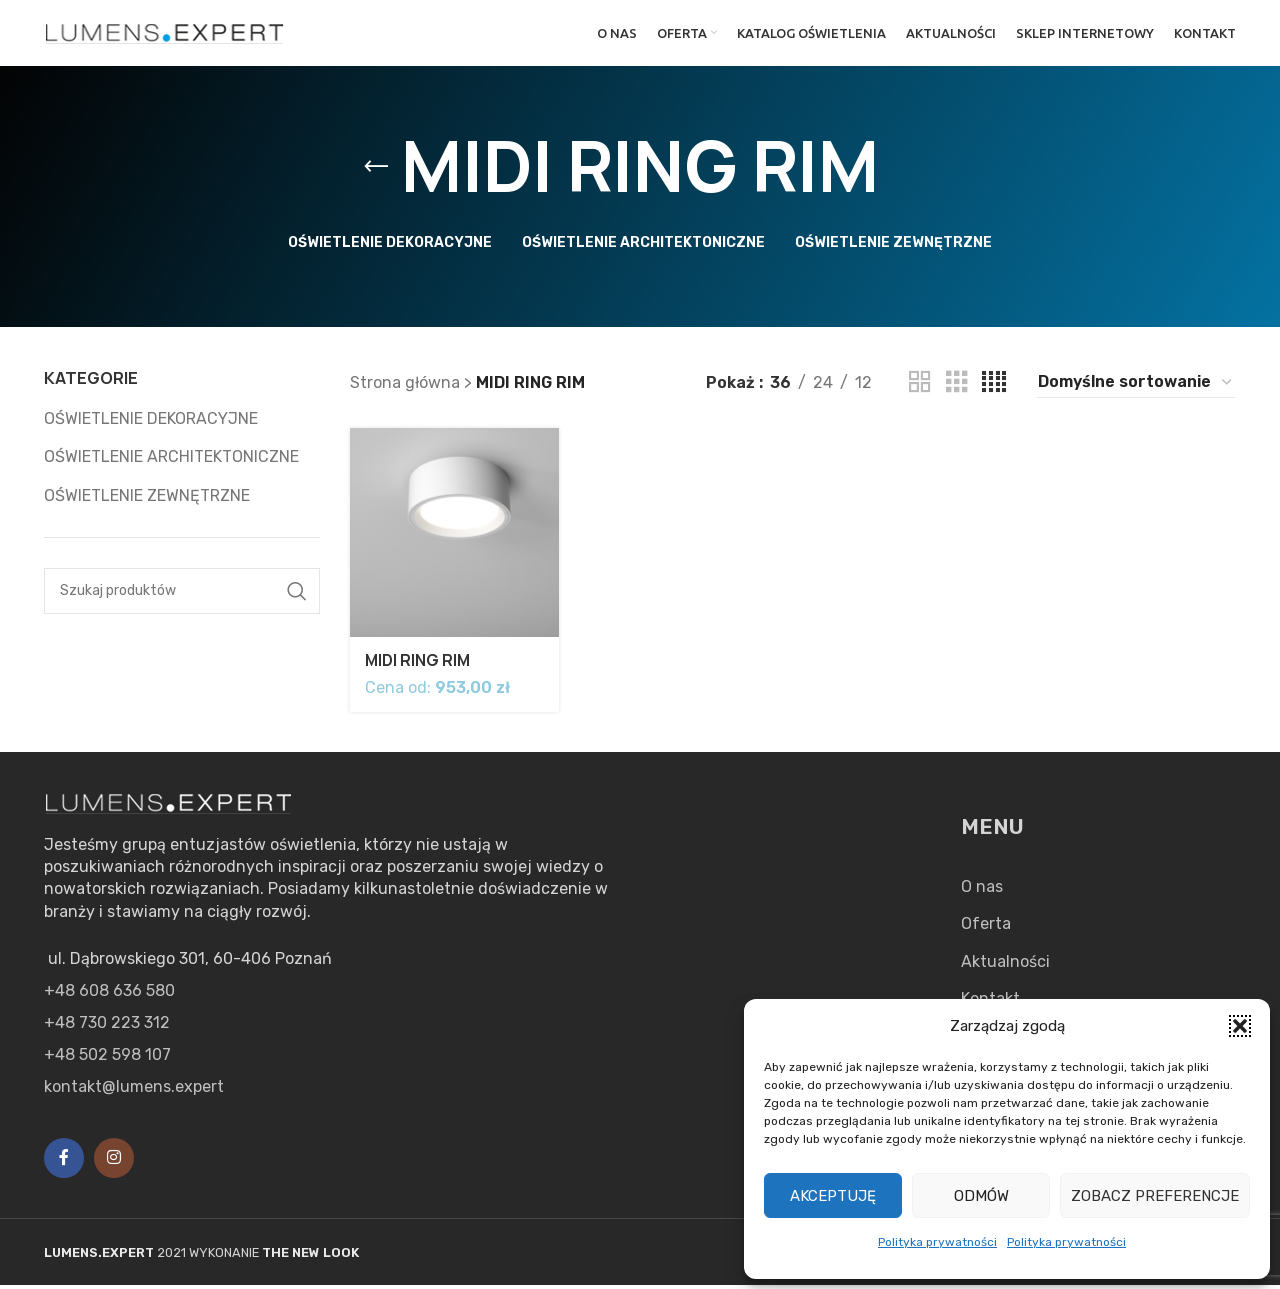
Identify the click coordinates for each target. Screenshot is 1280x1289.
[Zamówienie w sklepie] (1136, 390)
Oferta (986, 928)
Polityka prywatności (937, 1242)
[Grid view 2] (920, 390)
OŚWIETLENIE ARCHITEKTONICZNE (171, 464)
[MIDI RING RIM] (453, 539)
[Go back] (376, 175)
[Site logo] (165, 35)
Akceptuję (833, 1196)
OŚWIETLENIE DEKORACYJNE (151, 426)
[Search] (182, 599)
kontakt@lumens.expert (134, 1091)
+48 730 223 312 (107, 1027)
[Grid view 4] (994, 390)
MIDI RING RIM (419, 665)
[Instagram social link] (114, 1163)
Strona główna (405, 390)
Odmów (981, 1196)
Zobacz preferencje (1155, 1196)
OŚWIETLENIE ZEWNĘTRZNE (147, 503)
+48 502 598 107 (107, 1059)
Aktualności (1005, 965)
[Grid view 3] (957, 390)
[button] (1240, 1026)
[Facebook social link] (64, 1163)
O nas (982, 891)
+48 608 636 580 (109, 995)
